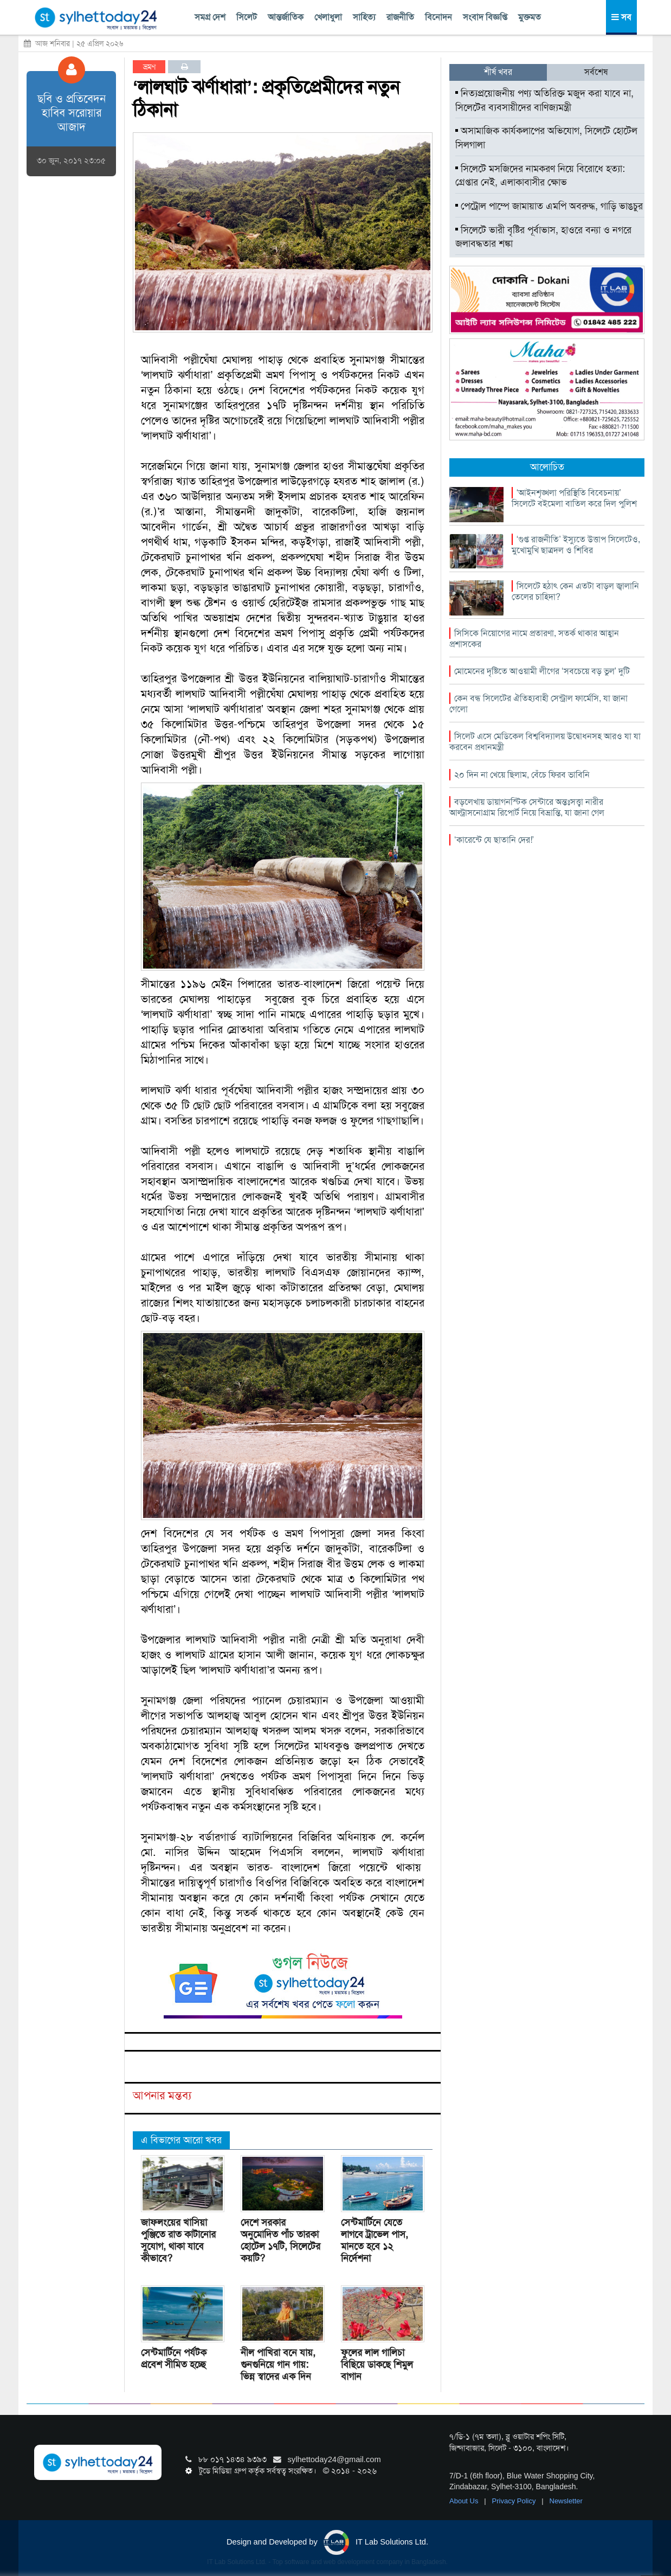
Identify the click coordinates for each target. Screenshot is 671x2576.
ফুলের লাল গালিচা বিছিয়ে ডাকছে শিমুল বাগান (377, 2364)
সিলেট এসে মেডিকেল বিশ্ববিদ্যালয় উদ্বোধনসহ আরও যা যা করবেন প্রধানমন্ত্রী (545, 741)
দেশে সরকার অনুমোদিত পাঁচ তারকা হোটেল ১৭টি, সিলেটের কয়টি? (280, 2240)
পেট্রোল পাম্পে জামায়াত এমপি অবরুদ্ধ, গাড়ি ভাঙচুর (549, 206)
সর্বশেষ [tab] (596, 72)
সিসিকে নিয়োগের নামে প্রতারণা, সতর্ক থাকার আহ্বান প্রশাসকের (534, 638)
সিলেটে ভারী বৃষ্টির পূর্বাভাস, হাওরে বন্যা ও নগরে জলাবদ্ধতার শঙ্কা (543, 237)
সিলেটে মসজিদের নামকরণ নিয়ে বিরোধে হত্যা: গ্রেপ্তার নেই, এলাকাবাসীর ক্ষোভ (540, 175)
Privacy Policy (515, 2501)
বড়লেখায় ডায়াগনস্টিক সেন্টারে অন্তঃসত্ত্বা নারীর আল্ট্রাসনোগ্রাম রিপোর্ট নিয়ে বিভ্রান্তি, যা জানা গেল (526, 807)
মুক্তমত (529, 17)
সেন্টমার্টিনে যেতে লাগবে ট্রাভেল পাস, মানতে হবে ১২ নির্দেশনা (374, 2240)
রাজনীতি (400, 17)
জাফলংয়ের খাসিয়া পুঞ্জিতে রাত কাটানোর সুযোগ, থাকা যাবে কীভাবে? (178, 2240)
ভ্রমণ (149, 67)
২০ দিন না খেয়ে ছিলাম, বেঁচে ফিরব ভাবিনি (522, 774)
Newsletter (566, 2501)
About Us (464, 2501)
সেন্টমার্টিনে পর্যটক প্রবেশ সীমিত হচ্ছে (174, 2358)
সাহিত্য (364, 17)
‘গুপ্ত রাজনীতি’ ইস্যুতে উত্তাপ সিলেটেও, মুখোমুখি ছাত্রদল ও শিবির (576, 545)
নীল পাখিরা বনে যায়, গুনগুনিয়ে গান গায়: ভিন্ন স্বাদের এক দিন (278, 2364)
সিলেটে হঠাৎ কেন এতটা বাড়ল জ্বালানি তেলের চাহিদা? (575, 591)
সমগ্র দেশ (210, 17)
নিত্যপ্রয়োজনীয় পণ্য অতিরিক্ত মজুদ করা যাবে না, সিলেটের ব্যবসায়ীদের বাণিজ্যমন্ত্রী (544, 100)
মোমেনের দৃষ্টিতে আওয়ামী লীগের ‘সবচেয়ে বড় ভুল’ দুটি (542, 671)
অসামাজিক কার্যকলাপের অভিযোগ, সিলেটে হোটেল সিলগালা (546, 137)
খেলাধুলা (328, 17)
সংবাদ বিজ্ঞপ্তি (485, 17)
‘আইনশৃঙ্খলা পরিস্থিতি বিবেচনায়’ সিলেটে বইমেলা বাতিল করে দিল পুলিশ (574, 498)
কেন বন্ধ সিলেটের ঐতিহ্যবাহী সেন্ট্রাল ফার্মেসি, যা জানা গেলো (538, 704)
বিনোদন (438, 17)
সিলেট (246, 17)
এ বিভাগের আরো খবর (181, 2139)
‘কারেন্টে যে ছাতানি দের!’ (494, 839)
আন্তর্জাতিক (286, 17)
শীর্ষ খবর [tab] (498, 72)
